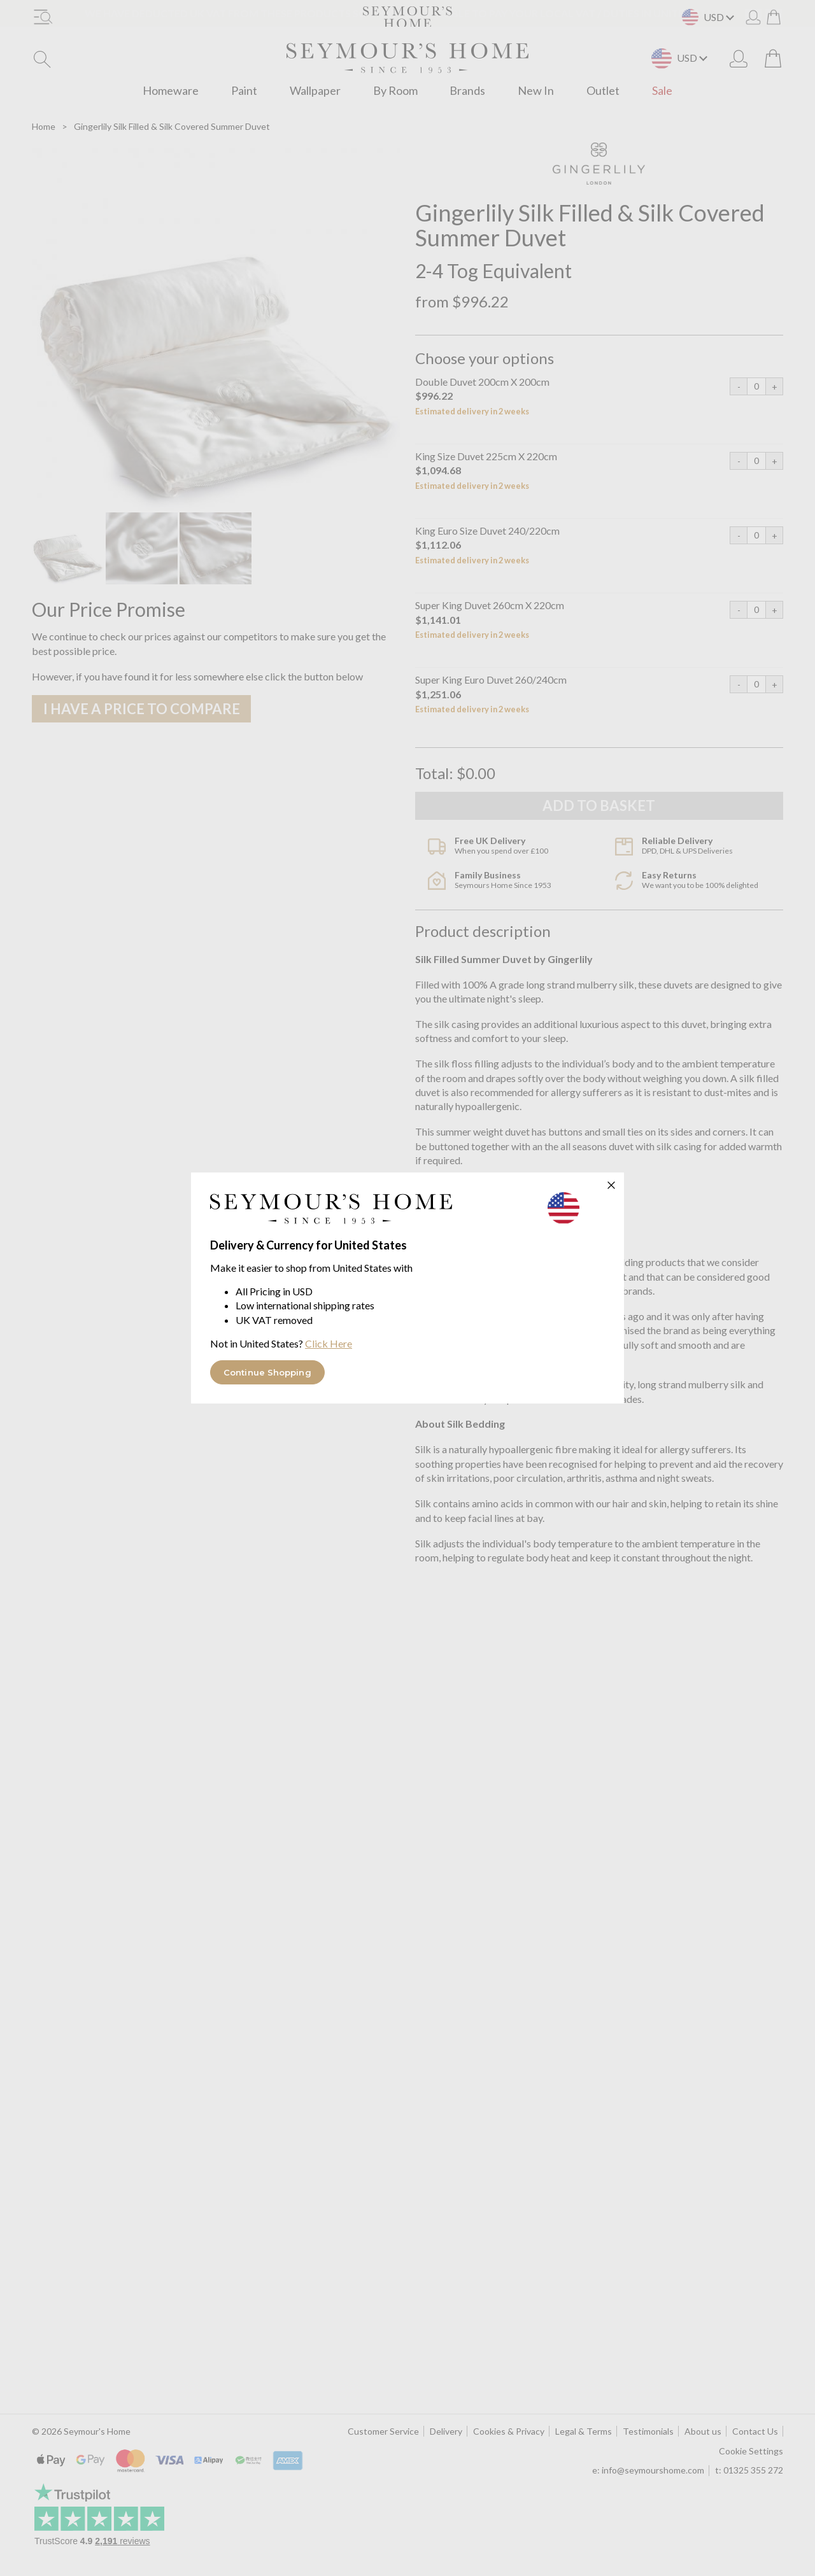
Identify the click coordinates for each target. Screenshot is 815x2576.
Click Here (328, 1343)
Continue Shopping (267, 1372)
